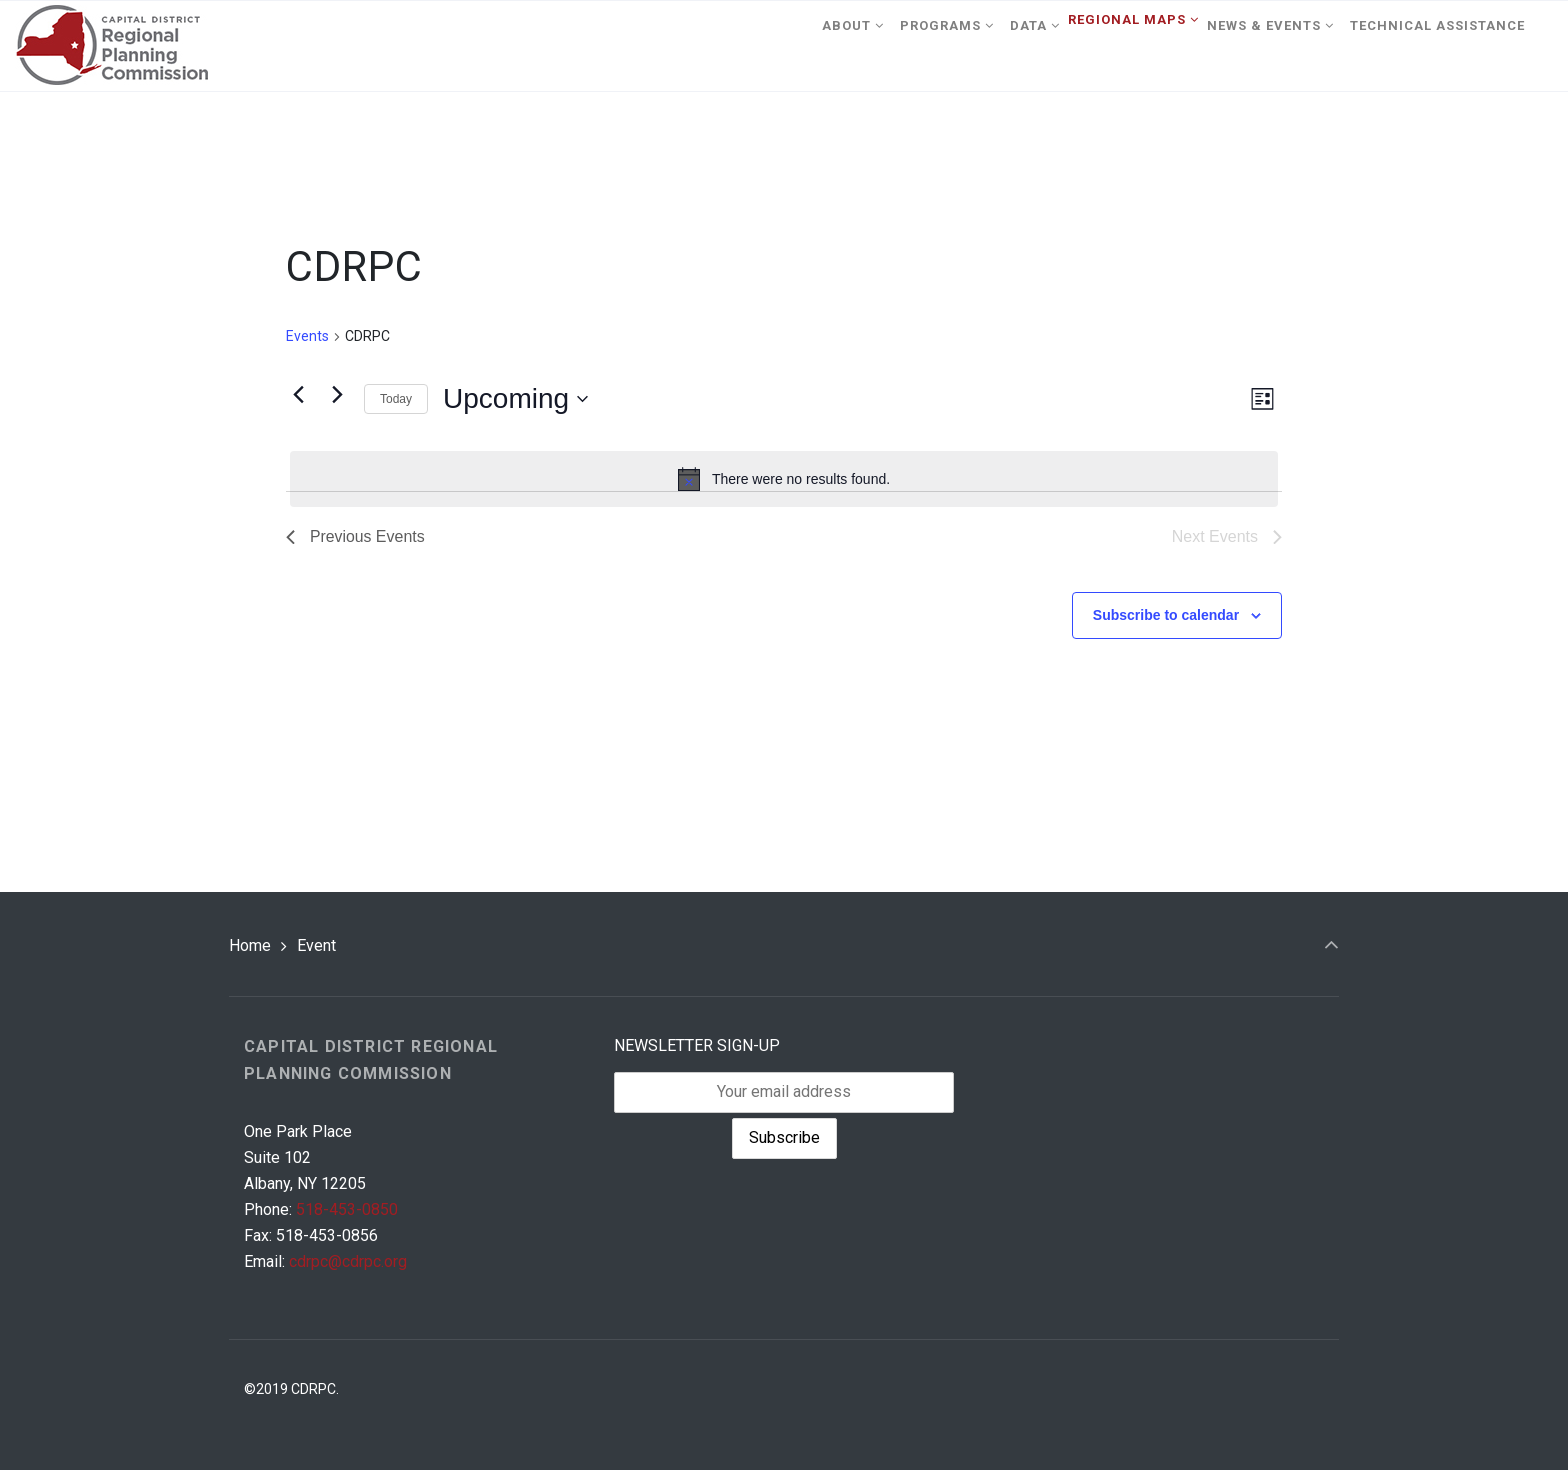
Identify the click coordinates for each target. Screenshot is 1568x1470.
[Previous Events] (298, 394)
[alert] (784, 479)
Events (307, 336)
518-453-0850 (347, 1209)
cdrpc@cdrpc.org (348, 1261)
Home (250, 945)
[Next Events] (337, 394)
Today (396, 399)
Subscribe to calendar (1166, 615)
